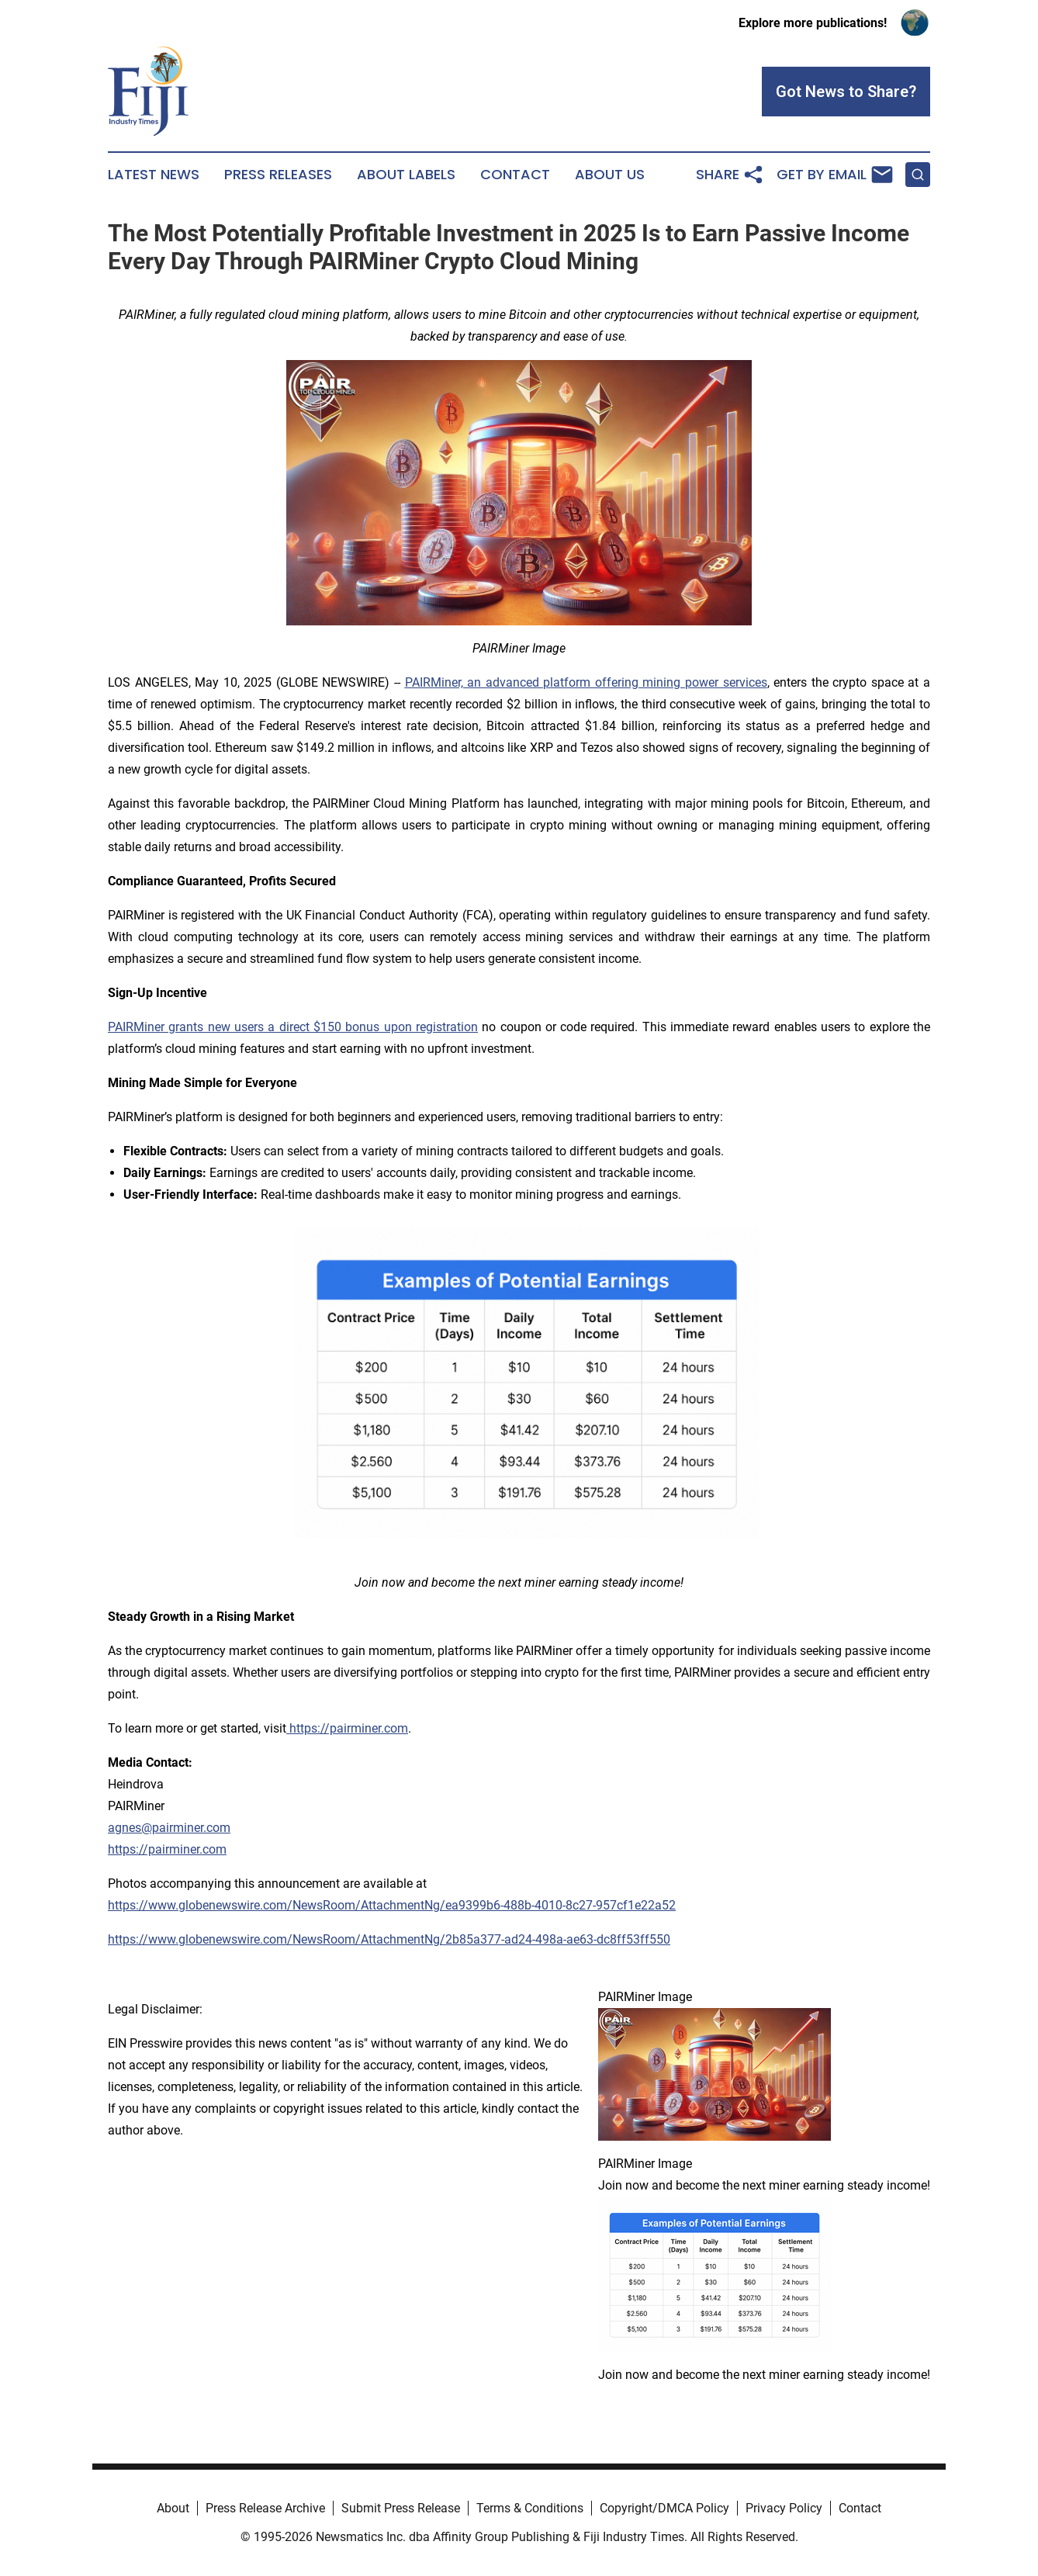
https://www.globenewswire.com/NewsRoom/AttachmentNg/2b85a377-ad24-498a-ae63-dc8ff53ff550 (389, 1939)
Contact (515, 174)
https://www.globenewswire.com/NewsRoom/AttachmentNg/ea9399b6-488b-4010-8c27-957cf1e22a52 (392, 1905)
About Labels (406, 174)
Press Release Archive (265, 2508)
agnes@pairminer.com (169, 1827)
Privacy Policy (784, 2508)
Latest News (153, 174)
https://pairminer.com (167, 1849)
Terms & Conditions (529, 2508)
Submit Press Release (400, 2508)
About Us (610, 174)
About (173, 2508)
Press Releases (278, 174)
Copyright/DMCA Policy (664, 2508)
